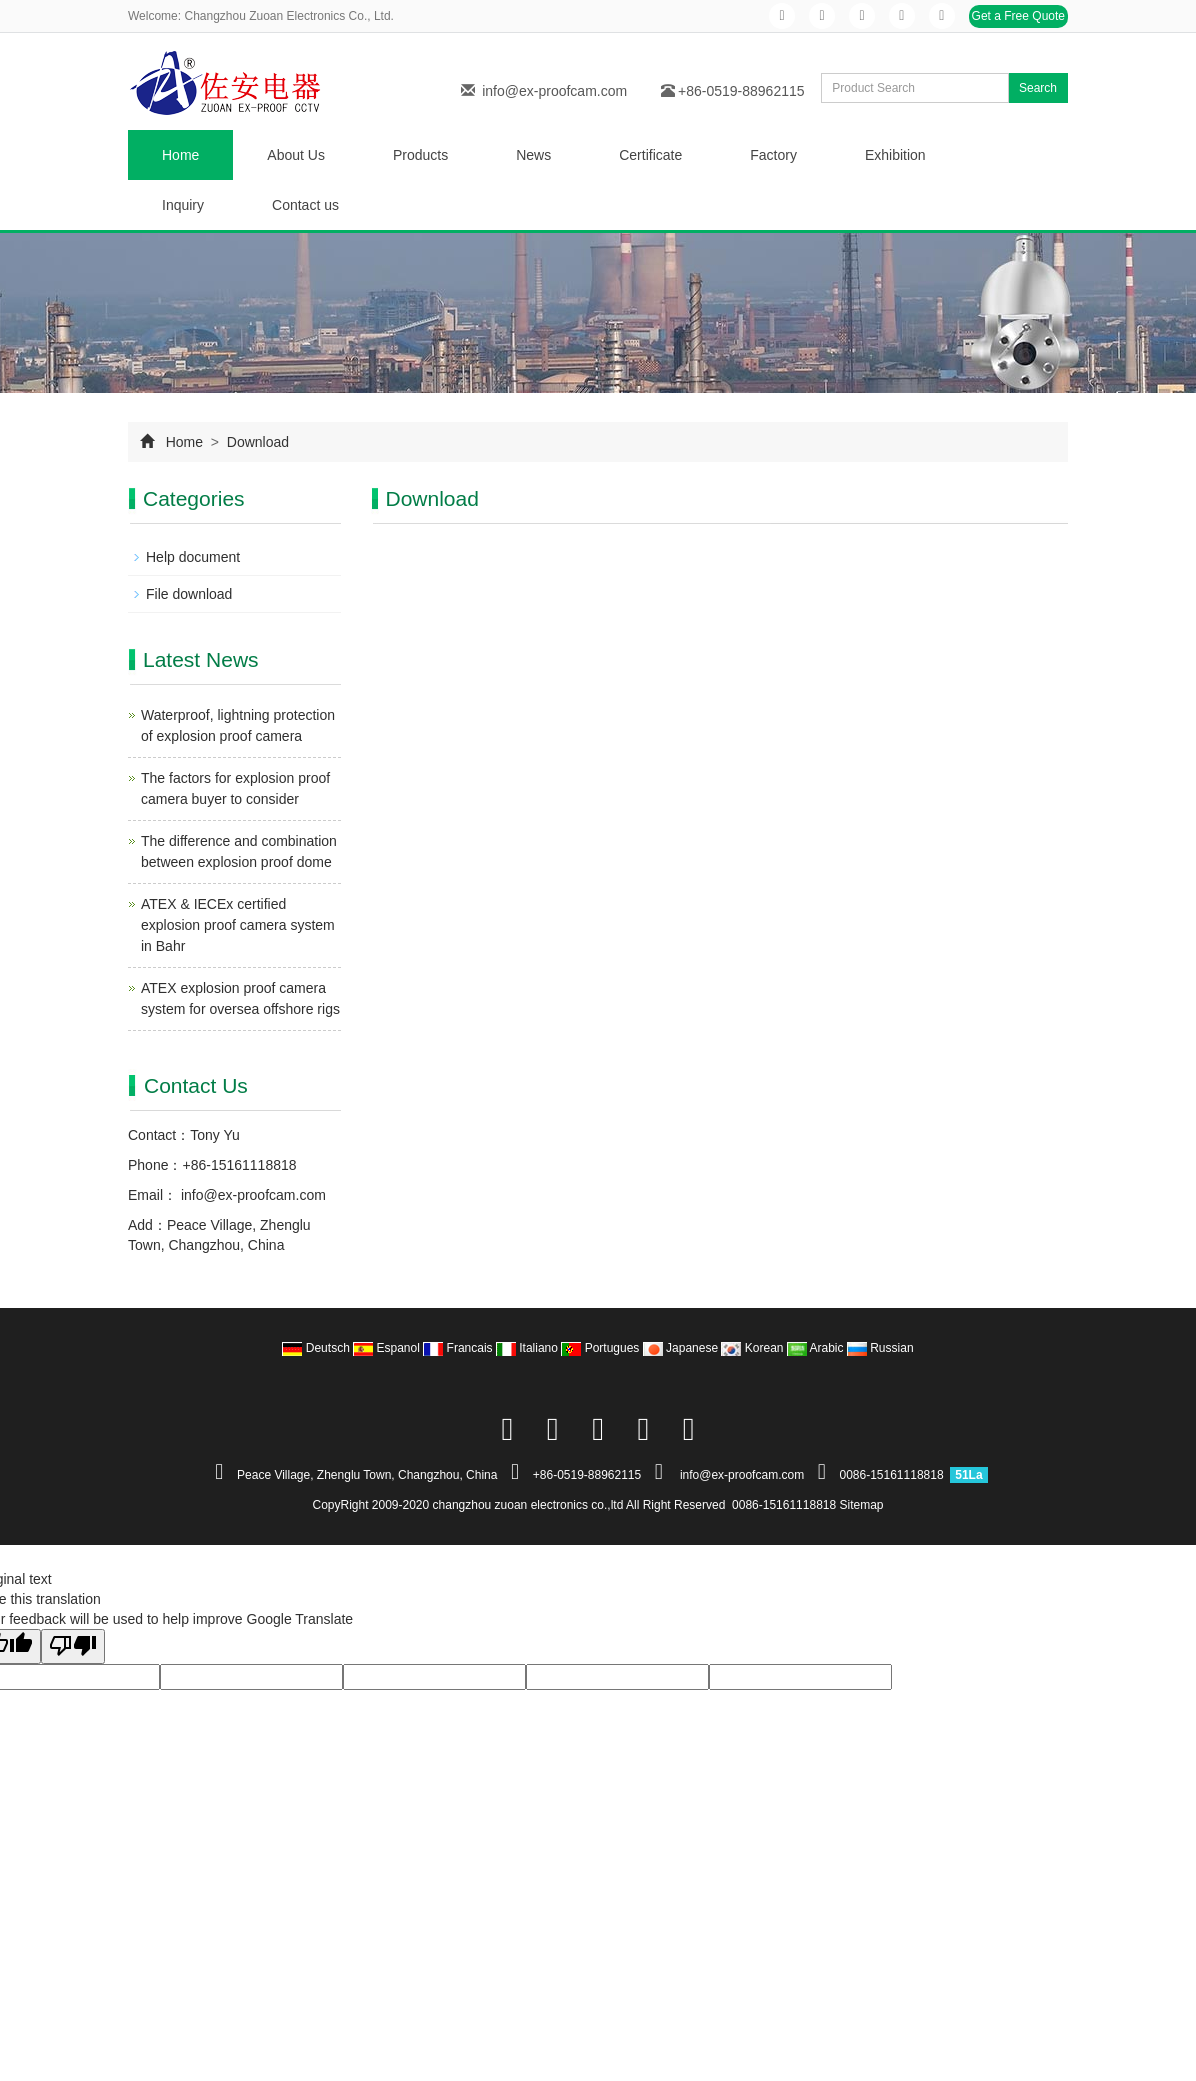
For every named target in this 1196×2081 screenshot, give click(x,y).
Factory (773, 155)
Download (256, 442)
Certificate (650, 155)
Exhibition (895, 155)
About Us (296, 155)
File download (189, 594)
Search (1038, 88)
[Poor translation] (73, 1646)
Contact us (305, 205)
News (533, 155)
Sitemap (862, 1505)
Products (420, 155)
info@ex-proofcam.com (554, 91)
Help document (193, 557)
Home (180, 155)
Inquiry (183, 205)
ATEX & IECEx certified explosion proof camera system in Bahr (238, 925)
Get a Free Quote (1018, 16)
